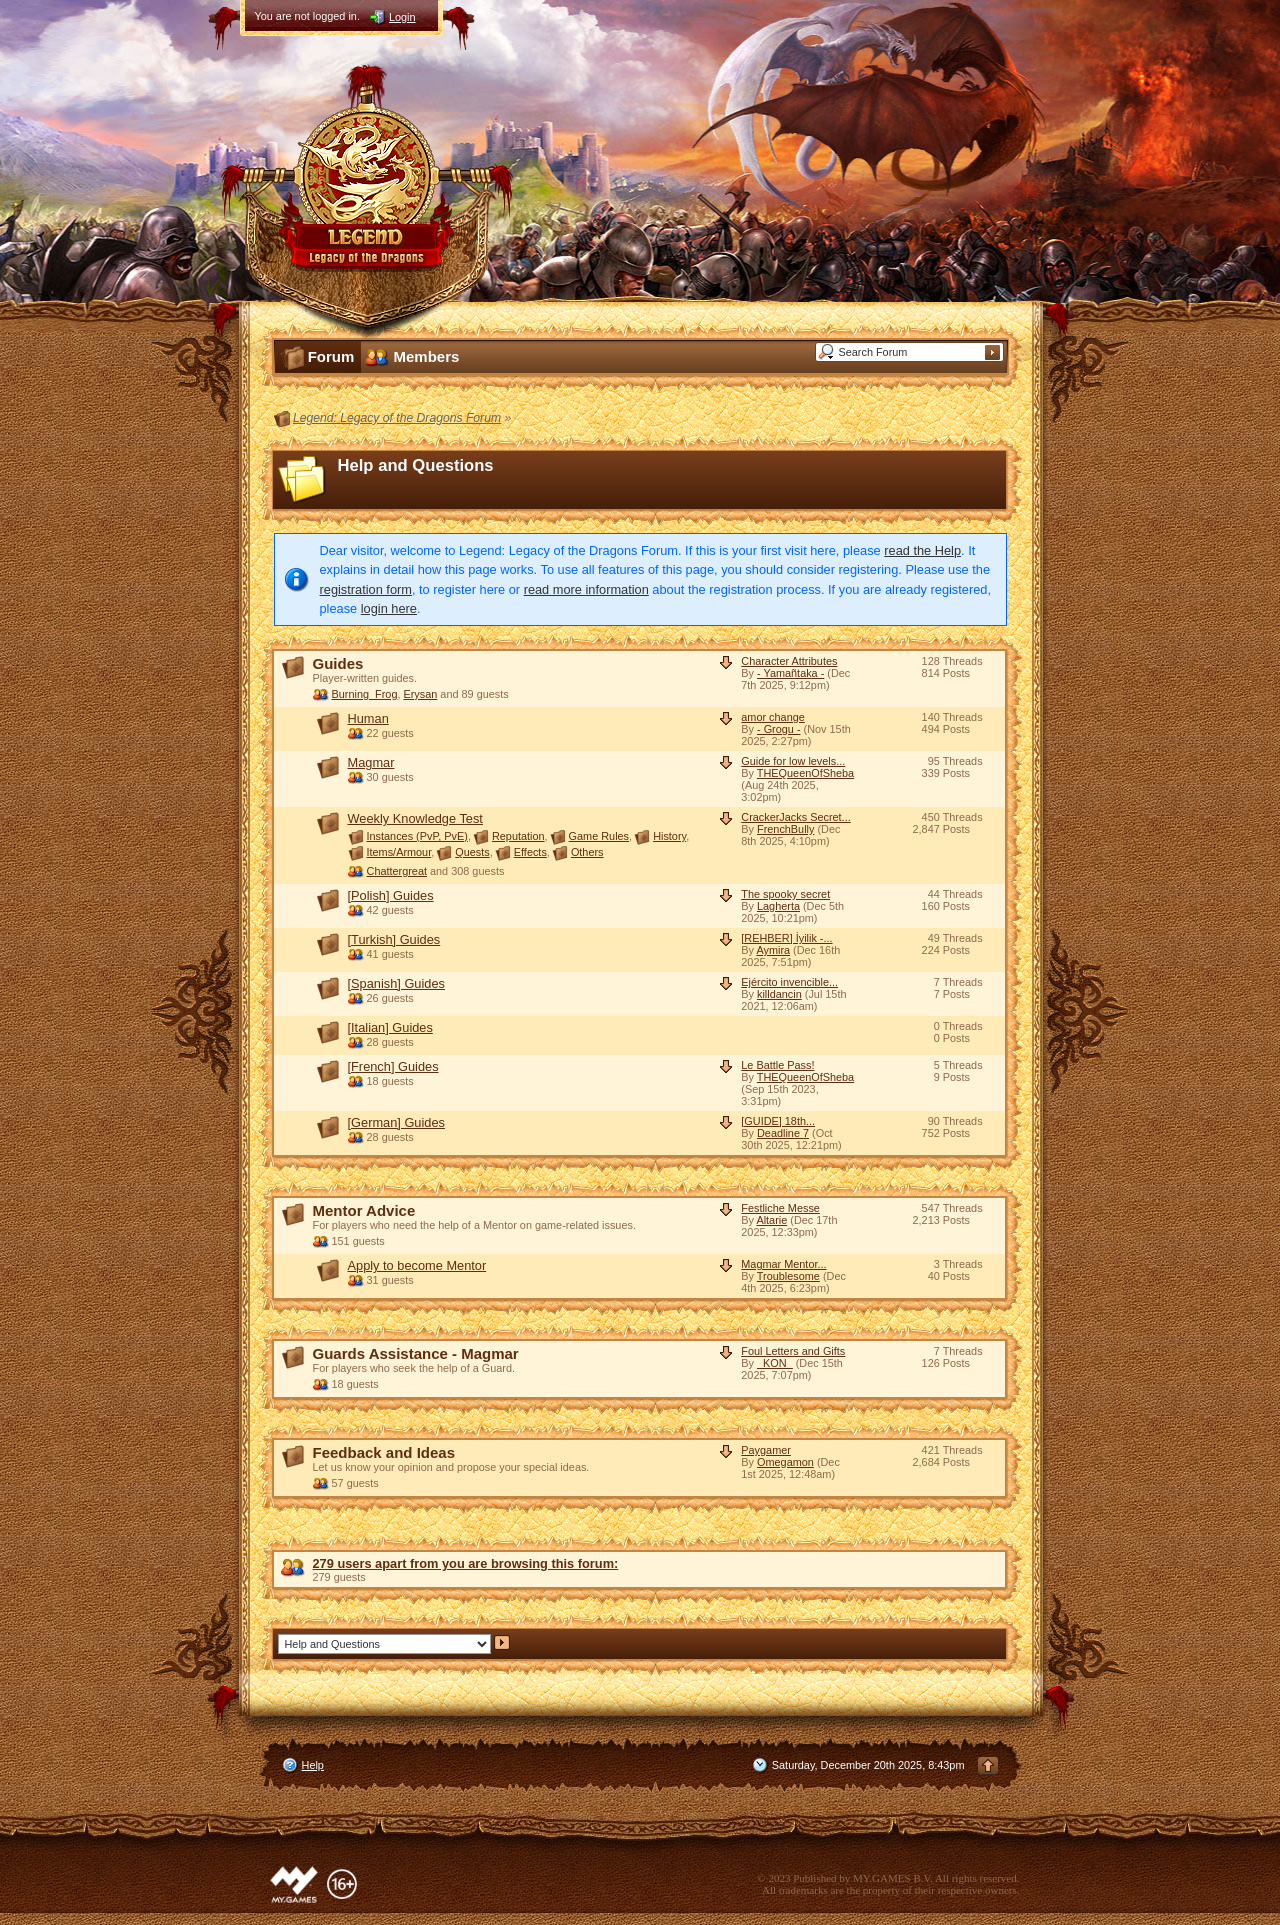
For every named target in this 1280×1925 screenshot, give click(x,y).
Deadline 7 (783, 1133)
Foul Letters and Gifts (793, 1351)
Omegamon (785, 1462)
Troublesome (788, 1276)
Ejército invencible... (789, 982)
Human (368, 718)
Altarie (771, 1220)
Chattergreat (397, 871)
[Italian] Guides (390, 1027)
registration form (366, 589)
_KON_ (775, 1363)
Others (587, 852)
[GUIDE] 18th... (778, 1121)
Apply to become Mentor (417, 1265)
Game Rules (599, 836)
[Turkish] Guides (394, 939)
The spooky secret (785, 894)
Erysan (420, 694)
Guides (338, 663)
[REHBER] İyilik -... (786, 938)
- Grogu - (779, 729)
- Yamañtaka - (790, 673)
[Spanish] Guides (396, 983)
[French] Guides (393, 1066)
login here (389, 608)
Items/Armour (399, 852)
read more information (586, 589)
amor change (772, 717)
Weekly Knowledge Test (415, 818)
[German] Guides (396, 1122)
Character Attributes (789, 661)
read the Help (922, 550)
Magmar (371, 762)
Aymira (773, 950)
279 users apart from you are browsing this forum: (466, 1563)
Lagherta (778, 906)
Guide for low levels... (793, 761)
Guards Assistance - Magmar (416, 1353)
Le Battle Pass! (777, 1065)
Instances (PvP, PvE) (417, 836)
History (669, 836)
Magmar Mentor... (783, 1264)
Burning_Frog (365, 694)
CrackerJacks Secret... (795, 817)
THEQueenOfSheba (805, 773)
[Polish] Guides (391, 895)
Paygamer (766, 1450)
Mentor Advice (364, 1210)
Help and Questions (416, 465)
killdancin (779, 994)
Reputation (518, 836)
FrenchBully (785, 829)
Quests (472, 852)
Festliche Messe (780, 1208)
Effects (530, 852)
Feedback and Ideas (384, 1452)
